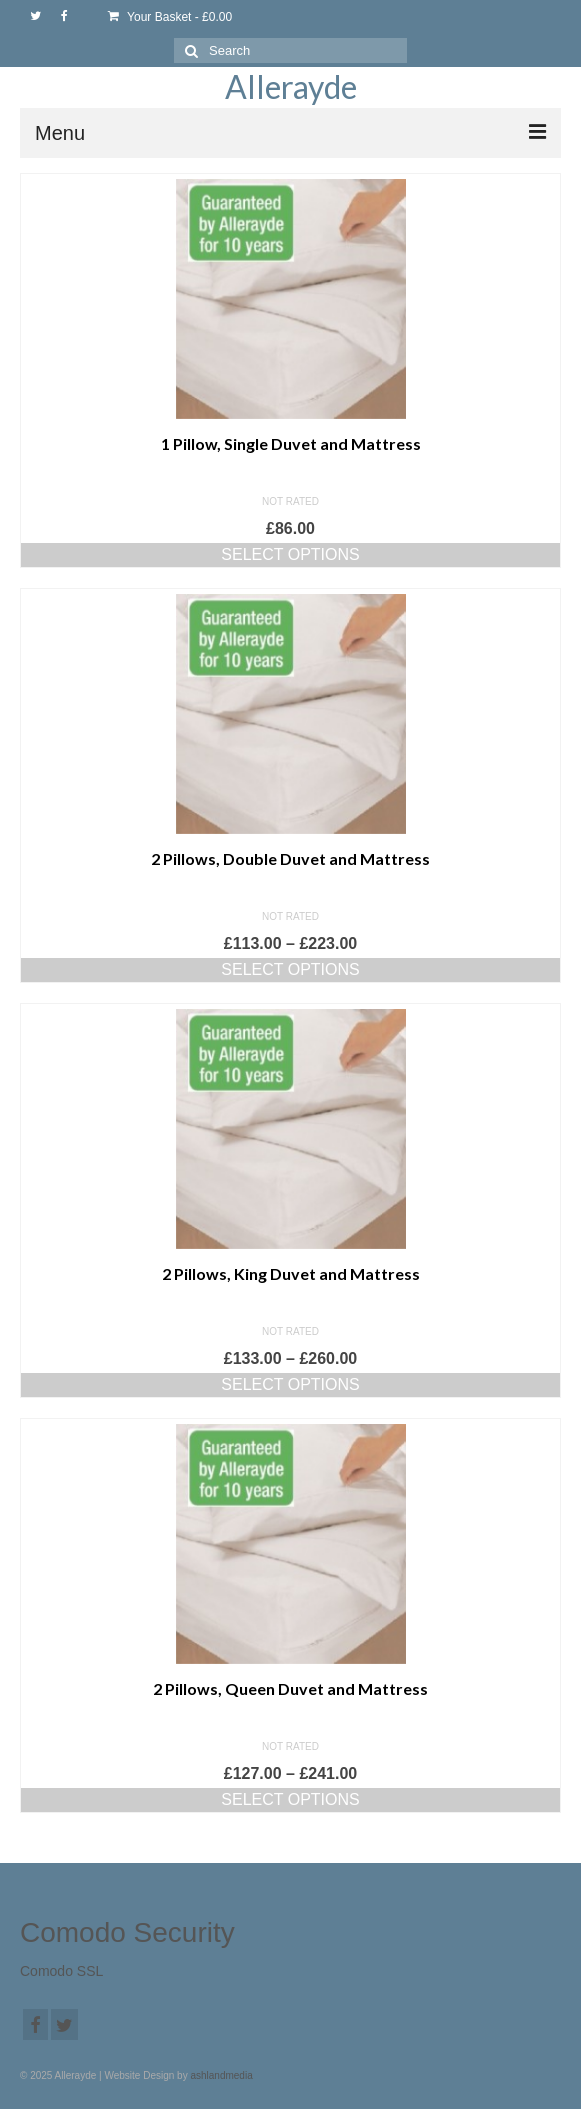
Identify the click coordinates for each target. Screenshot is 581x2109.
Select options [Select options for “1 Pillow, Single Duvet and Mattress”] (290, 554)
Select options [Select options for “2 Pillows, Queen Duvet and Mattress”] (290, 1799)
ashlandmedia (221, 2075)
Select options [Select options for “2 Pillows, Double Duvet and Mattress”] (290, 969)
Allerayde (291, 86)
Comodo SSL (61, 1971)
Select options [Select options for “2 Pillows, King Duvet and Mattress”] (290, 1384)
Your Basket (170, 17)
